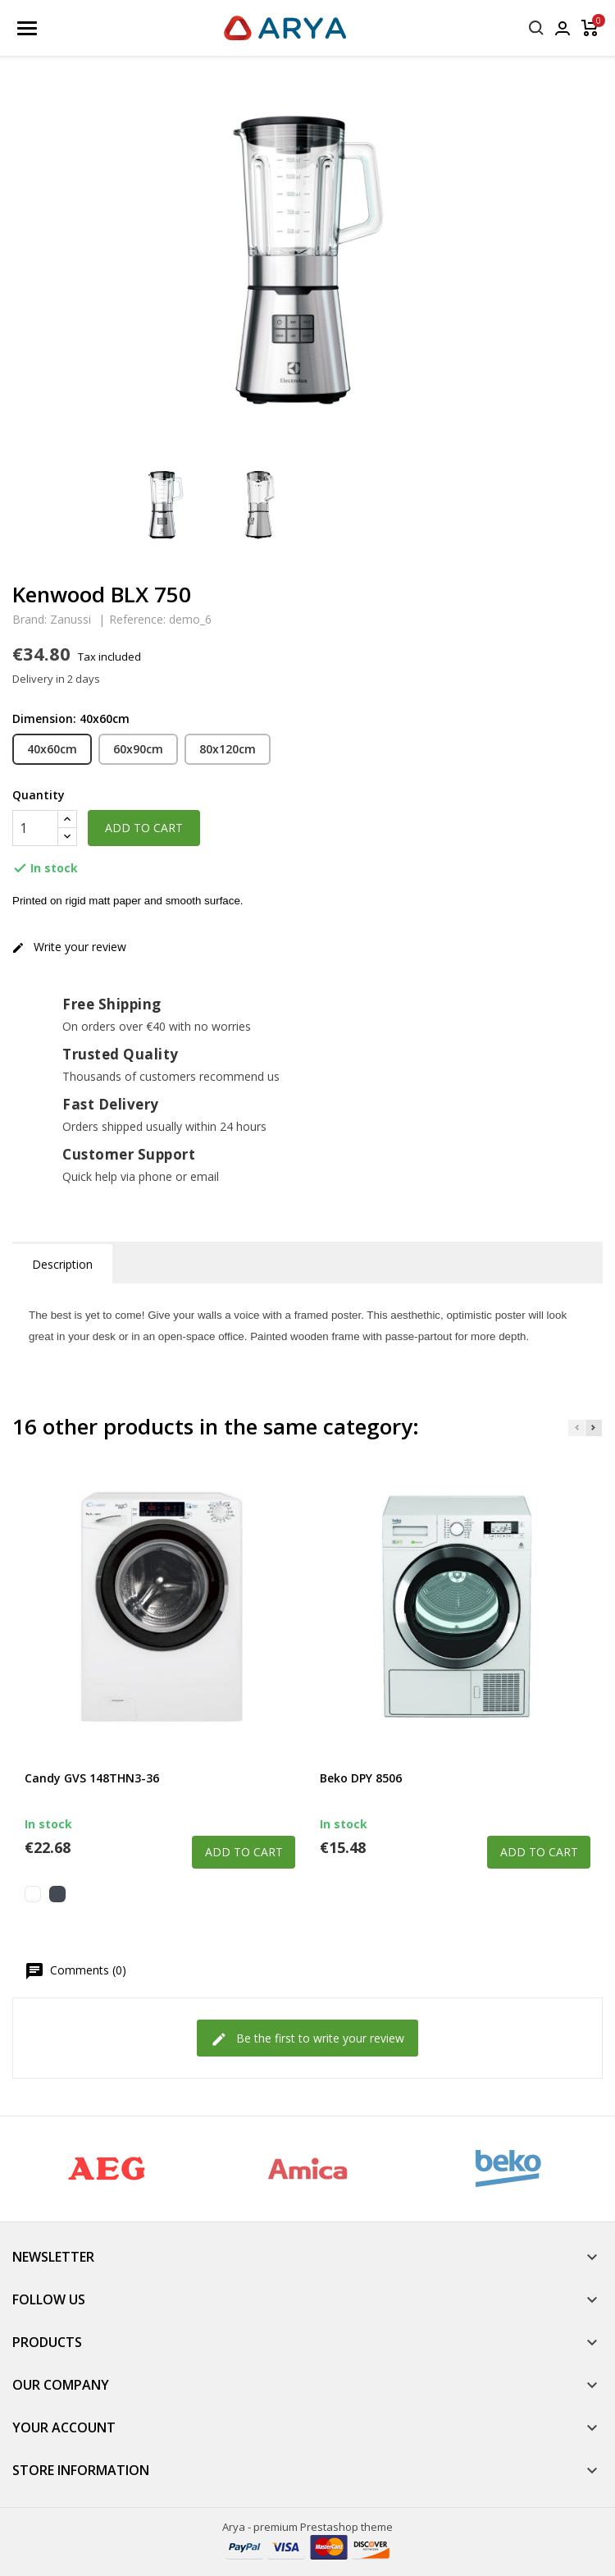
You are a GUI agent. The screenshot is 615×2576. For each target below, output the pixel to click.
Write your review (68, 946)
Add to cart (144, 827)
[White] (33, 1894)
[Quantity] (35, 828)
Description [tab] (62, 1264)
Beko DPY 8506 (361, 1778)
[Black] (57, 1894)
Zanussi (70, 619)
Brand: (29, 619)
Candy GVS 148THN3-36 (92, 1778)
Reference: (137, 619)
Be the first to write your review (307, 2039)
